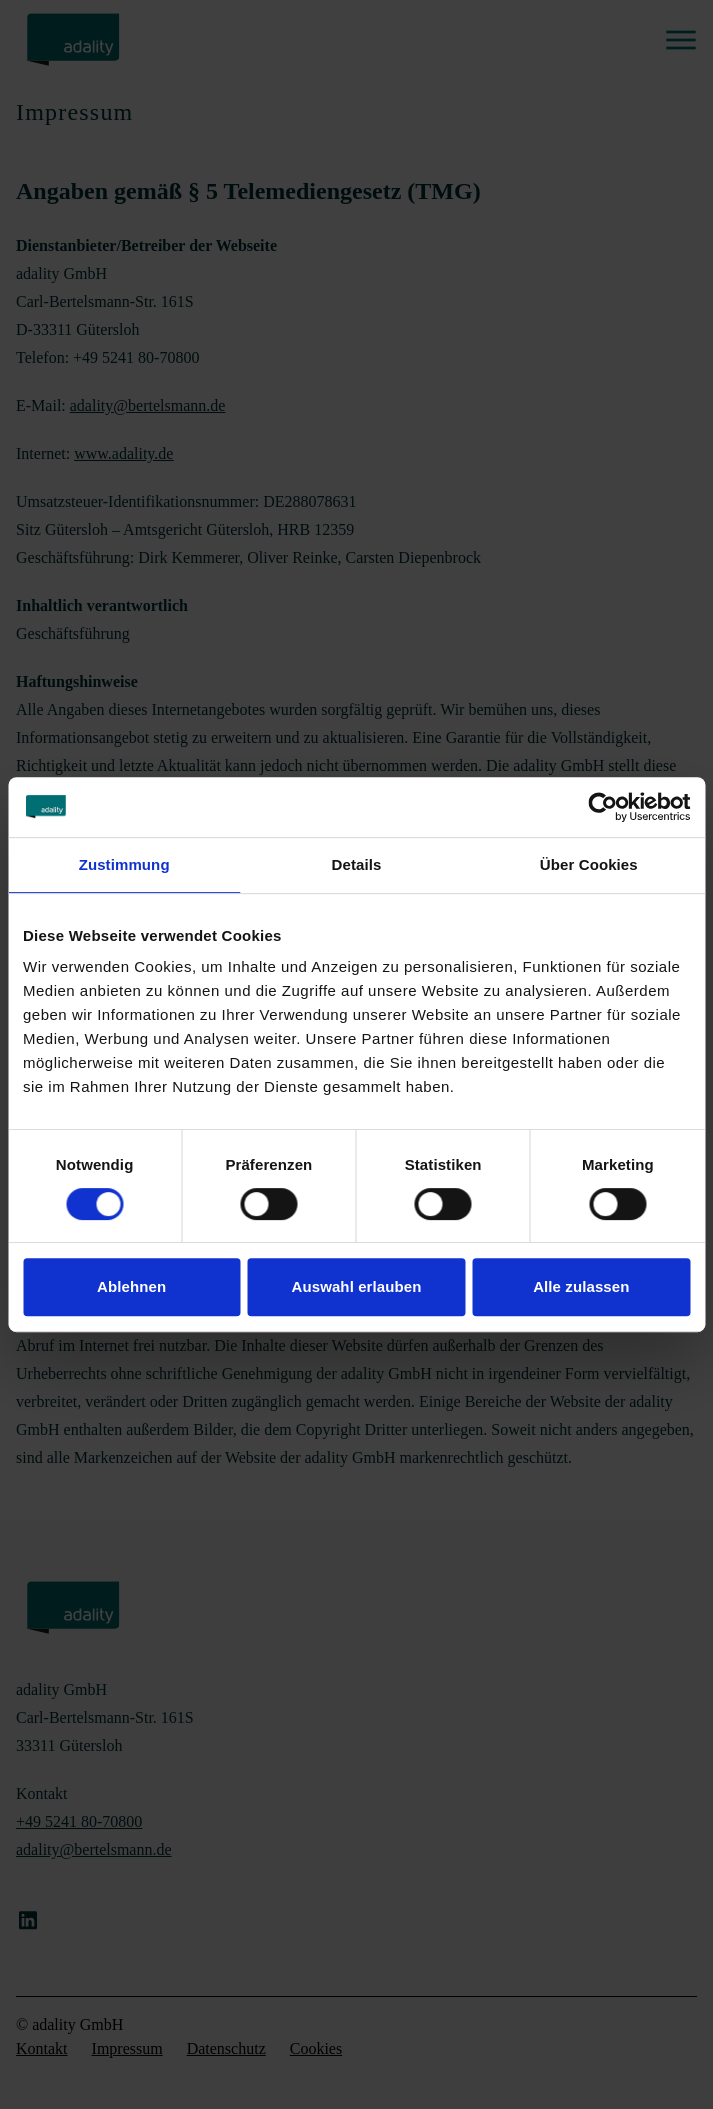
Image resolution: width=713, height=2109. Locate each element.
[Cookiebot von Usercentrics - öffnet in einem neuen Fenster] (602, 807)
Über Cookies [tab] (589, 864)
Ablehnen (131, 1286)
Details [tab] (357, 864)
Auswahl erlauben (357, 1286)
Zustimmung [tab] (124, 864)
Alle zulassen (581, 1286)
